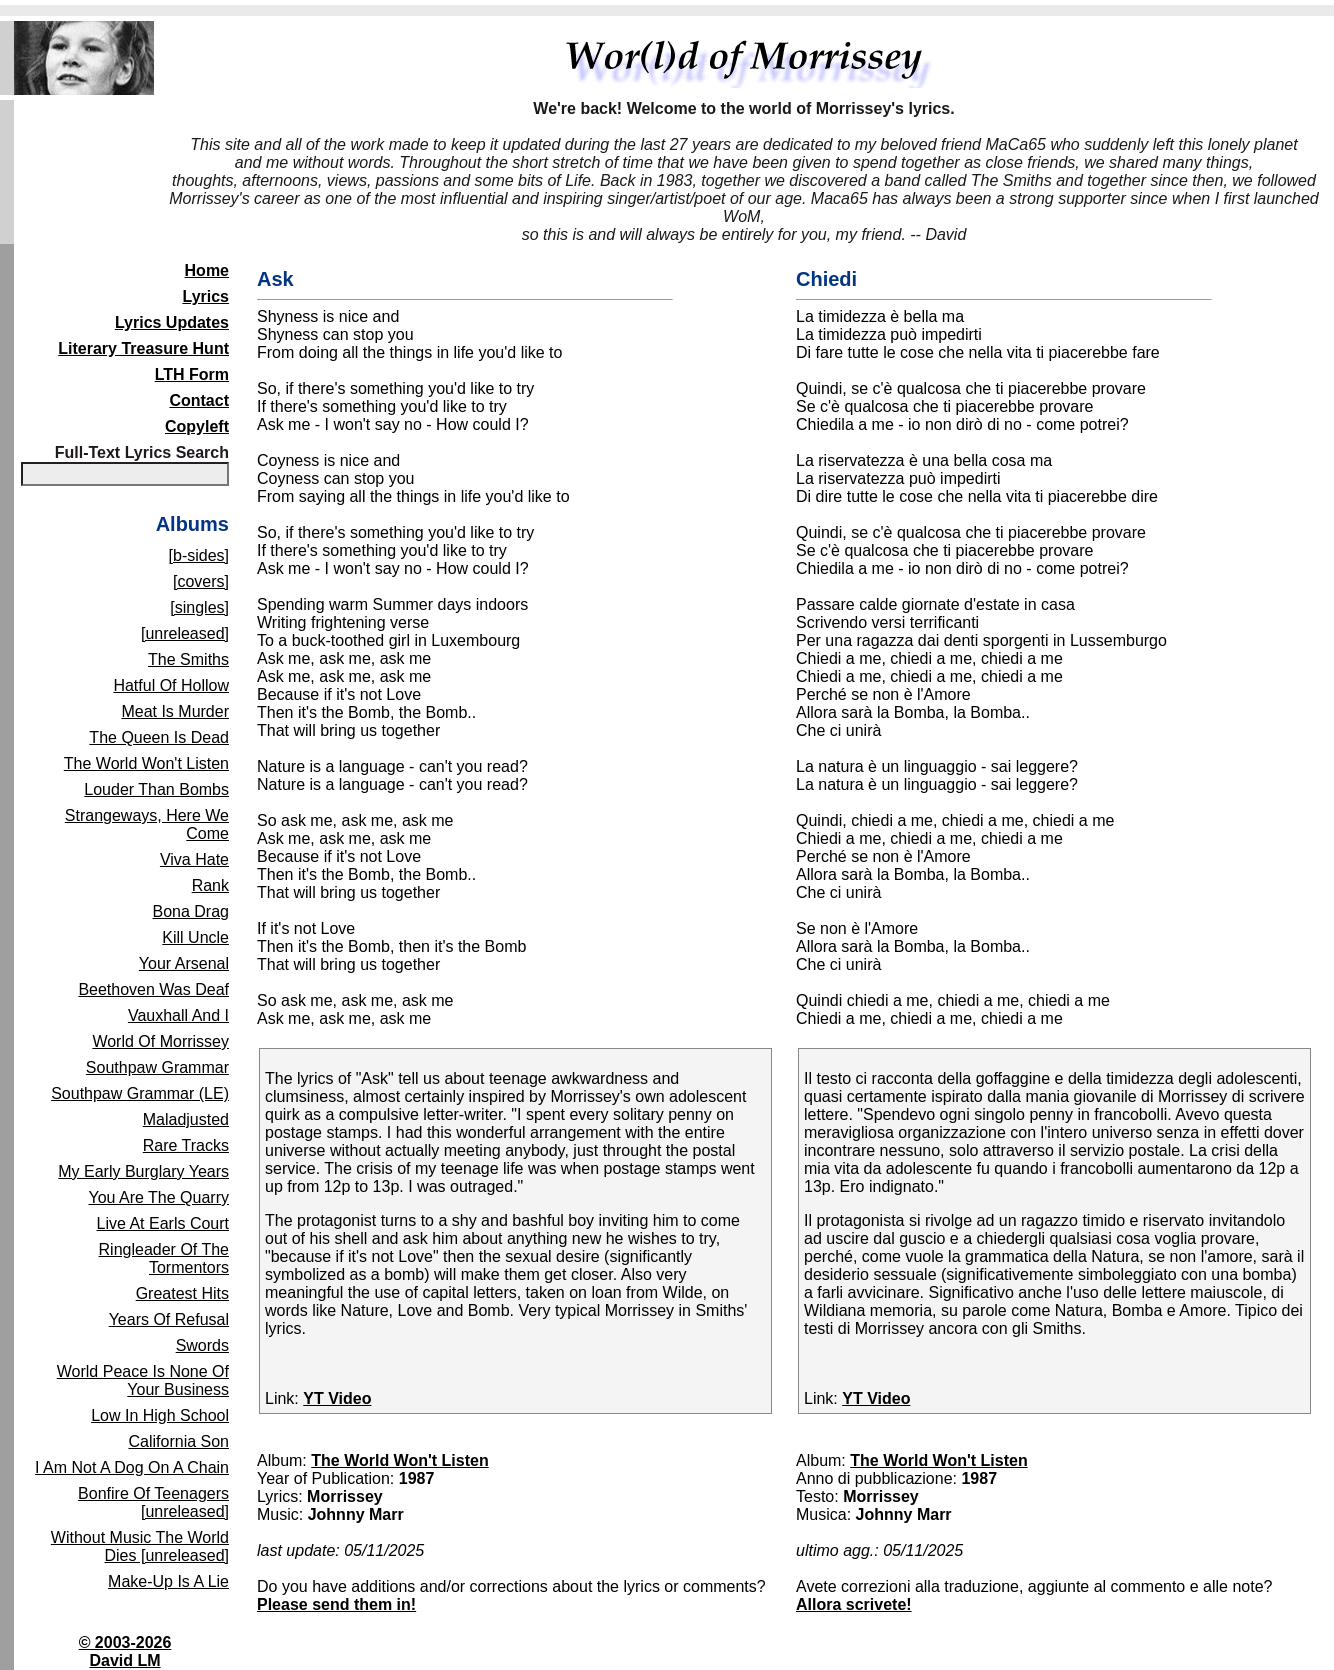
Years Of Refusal (169, 1319)
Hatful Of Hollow (171, 685)
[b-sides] (199, 555)
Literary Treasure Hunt (143, 348)
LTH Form (192, 374)
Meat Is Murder (175, 711)
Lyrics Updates (172, 322)
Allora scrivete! (854, 1604)
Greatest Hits (182, 1293)
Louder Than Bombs (156, 789)
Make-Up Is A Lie (168, 1581)
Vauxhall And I (178, 1015)
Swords (202, 1345)
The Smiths (188, 659)
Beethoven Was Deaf (153, 989)
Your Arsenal (184, 963)
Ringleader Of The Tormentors (164, 1258)
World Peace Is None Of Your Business (143, 1380)
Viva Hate (194, 859)
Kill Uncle (195, 937)
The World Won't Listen (146, 763)
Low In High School (160, 1415)
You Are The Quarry (158, 1197)
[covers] (201, 581)
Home (207, 270)
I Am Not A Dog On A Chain (132, 1467)
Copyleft (197, 426)
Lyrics (205, 296)
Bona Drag (191, 911)
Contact (199, 400)
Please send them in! (336, 1604)
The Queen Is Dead (159, 737)
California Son (179, 1441)
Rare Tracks (186, 1145)
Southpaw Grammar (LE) (140, 1093)
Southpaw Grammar (157, 1067)
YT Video (337, 1398)
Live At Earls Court (163, 1223)
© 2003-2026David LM (125, 1651)
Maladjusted (186, 1119)
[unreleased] (185, 633)
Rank (210, 885)
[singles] (199, 607)
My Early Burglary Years (143, 1171)
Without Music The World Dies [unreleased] (140, 1546)
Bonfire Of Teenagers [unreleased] (153, 1502)
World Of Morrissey (160, 1041)
